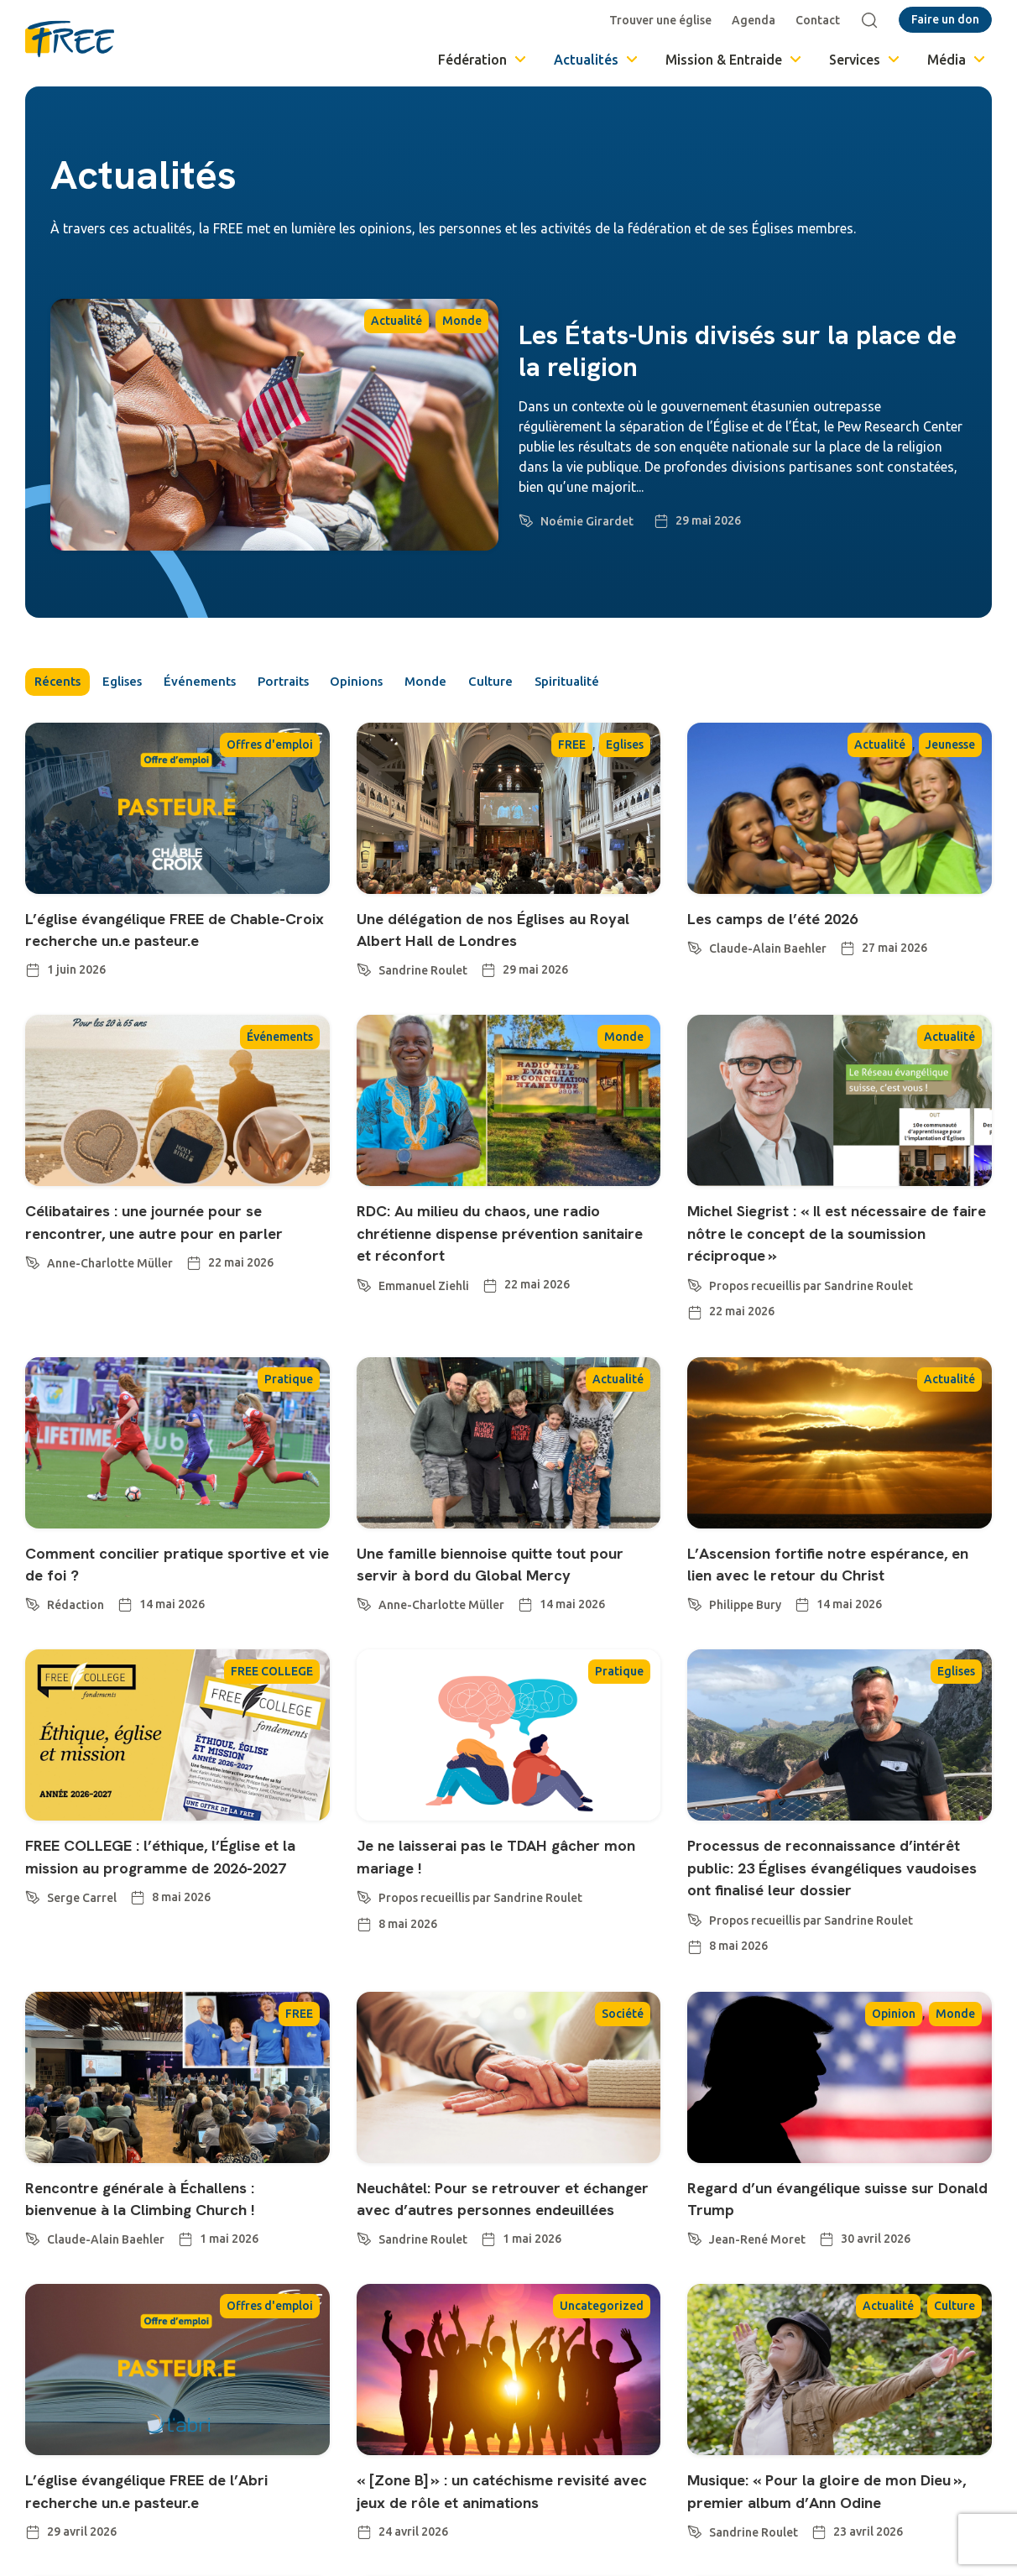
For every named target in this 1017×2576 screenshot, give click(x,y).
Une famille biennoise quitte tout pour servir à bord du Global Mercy (505, 1588)
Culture (556, 683)
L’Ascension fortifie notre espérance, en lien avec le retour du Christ (837, 1599)
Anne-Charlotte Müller (110, 1288)
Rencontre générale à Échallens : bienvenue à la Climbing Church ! (164, 2267)
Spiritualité (642, 683)
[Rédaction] (32, 1626)
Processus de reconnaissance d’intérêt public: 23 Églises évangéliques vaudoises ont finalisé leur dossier (836, 1925)
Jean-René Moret (757, 2309)
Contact (821, 20)
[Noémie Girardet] (526, 517)
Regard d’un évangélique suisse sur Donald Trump (834, 2267)
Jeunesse (950, 747)
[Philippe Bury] (694, 1649)
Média (957, 59)
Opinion (893, 2082)
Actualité (396, 320)
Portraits (319, 683)
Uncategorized (602, 2397)
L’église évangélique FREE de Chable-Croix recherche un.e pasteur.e (145, 942)
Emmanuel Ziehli (423, 1310)
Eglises (136, 683)
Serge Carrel (82, 1967)
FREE (572, 747)
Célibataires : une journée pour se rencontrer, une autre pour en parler (177, 1246)
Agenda (757, 20)
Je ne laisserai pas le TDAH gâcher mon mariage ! (502, 1903)
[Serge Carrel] (32, 1964)
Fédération (483, 59)
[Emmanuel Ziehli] (364, 1306)
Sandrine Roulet (422, 973)
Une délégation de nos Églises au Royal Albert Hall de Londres (494, 931)
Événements (224, 683)
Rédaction (75, 1630)
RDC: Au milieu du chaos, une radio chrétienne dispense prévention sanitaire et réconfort (503, 1257)
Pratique (288, 1403)
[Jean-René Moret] (694, 2305)
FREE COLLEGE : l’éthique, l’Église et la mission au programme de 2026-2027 (177, 1914)
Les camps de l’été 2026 (788, 920)
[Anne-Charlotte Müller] (32, 1285)
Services (865, 59)
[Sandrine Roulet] (364, 970)
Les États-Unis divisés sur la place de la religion (738, 350)
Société (623, 2082)
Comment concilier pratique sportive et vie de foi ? (143, 1588)
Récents (60, 683)
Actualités (597, 59)
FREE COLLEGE (272, 1719)
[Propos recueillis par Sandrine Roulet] (694, 1306)
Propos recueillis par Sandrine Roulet (811, 1310)
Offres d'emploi (270, 747)
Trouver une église (664, 20)
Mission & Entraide (734, 59)
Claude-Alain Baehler (768, 952)
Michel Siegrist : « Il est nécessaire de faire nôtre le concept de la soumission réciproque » (831, 1257)
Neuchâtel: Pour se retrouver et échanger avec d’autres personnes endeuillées (502, 2278)
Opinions (404, 683)
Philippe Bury (745, 1652)
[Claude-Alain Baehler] (694, 948)
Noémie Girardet (587, 521)
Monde (462, 320)
